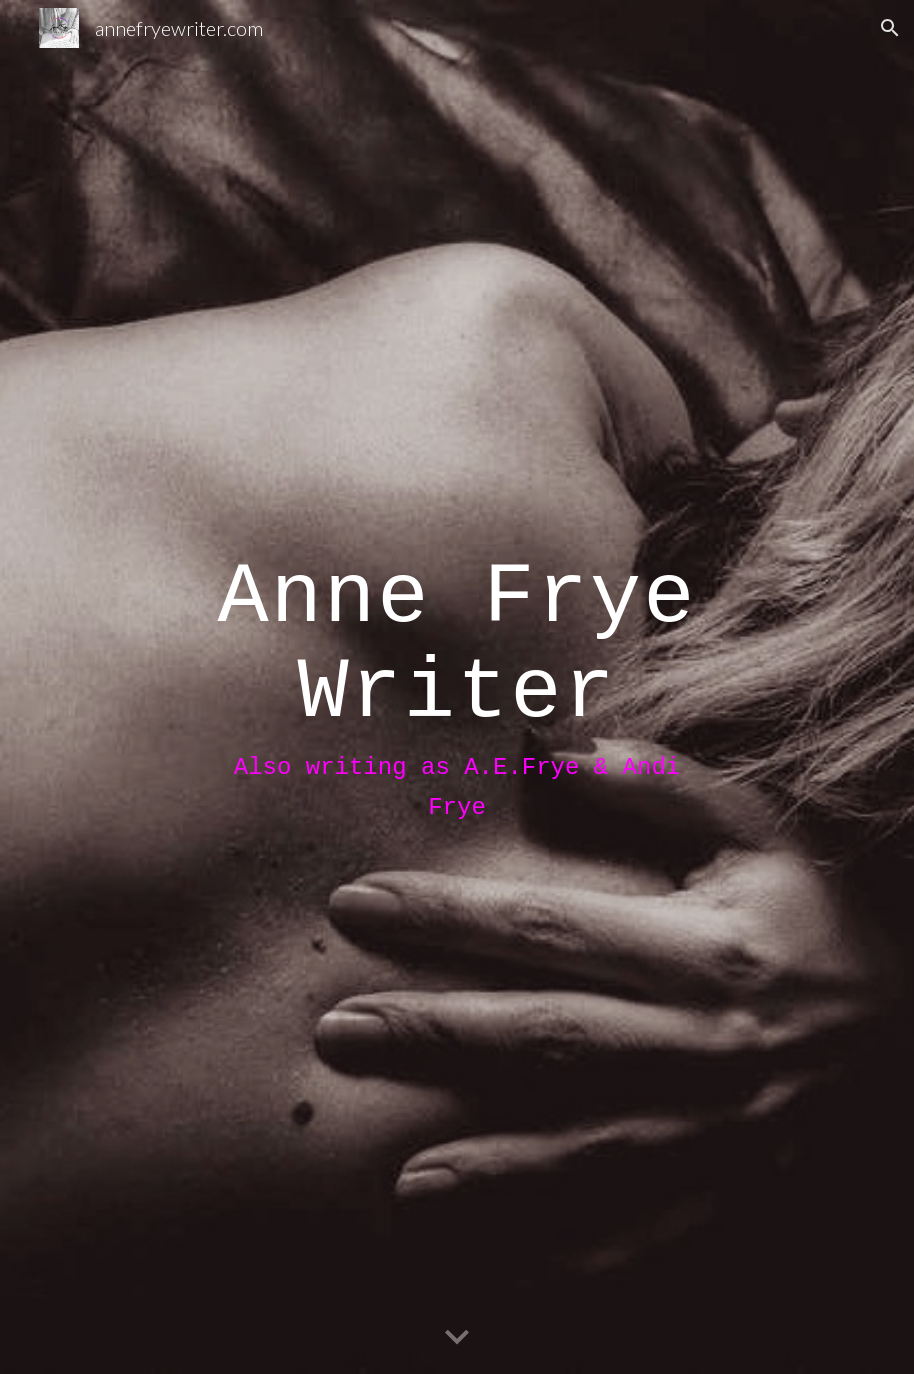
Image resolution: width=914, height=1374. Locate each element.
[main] (457, 687)
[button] (890, 28)
